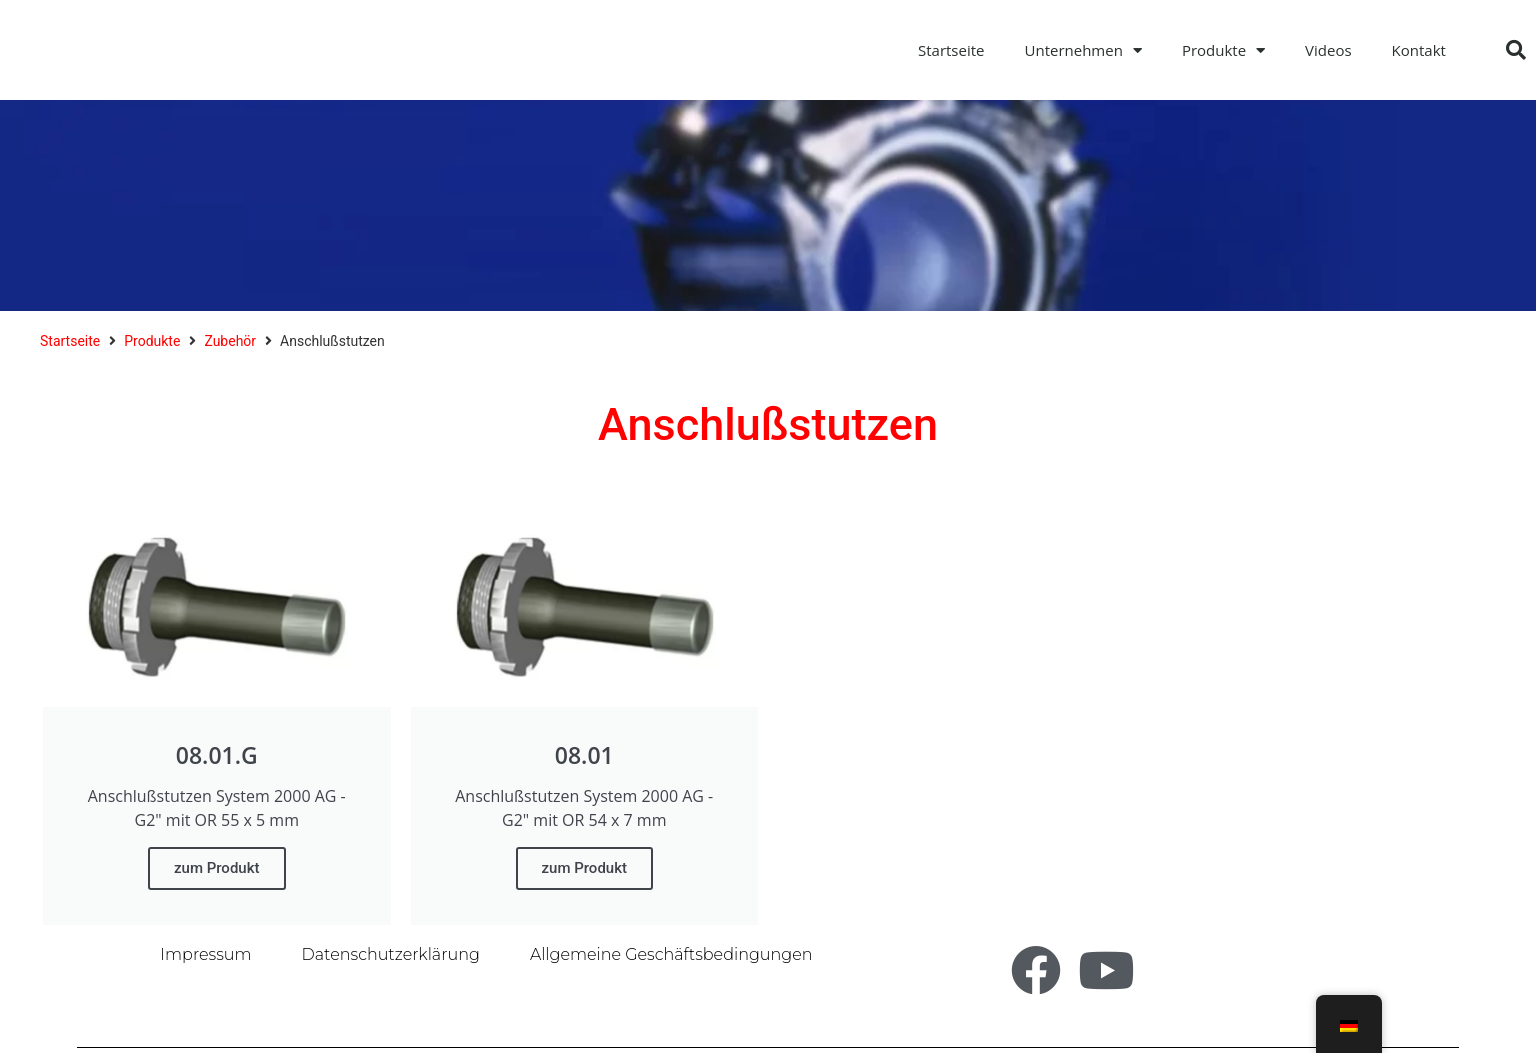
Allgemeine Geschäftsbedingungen (671, 954)
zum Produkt (217, 868)
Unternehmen (1083, 50)
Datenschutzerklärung (391, 954)
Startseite (951, 50)
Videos (1328, 50)
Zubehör (230, 341)
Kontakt (1419, 50)
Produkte (1223, 50)
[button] (1516, 50)
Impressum (205, 954)
